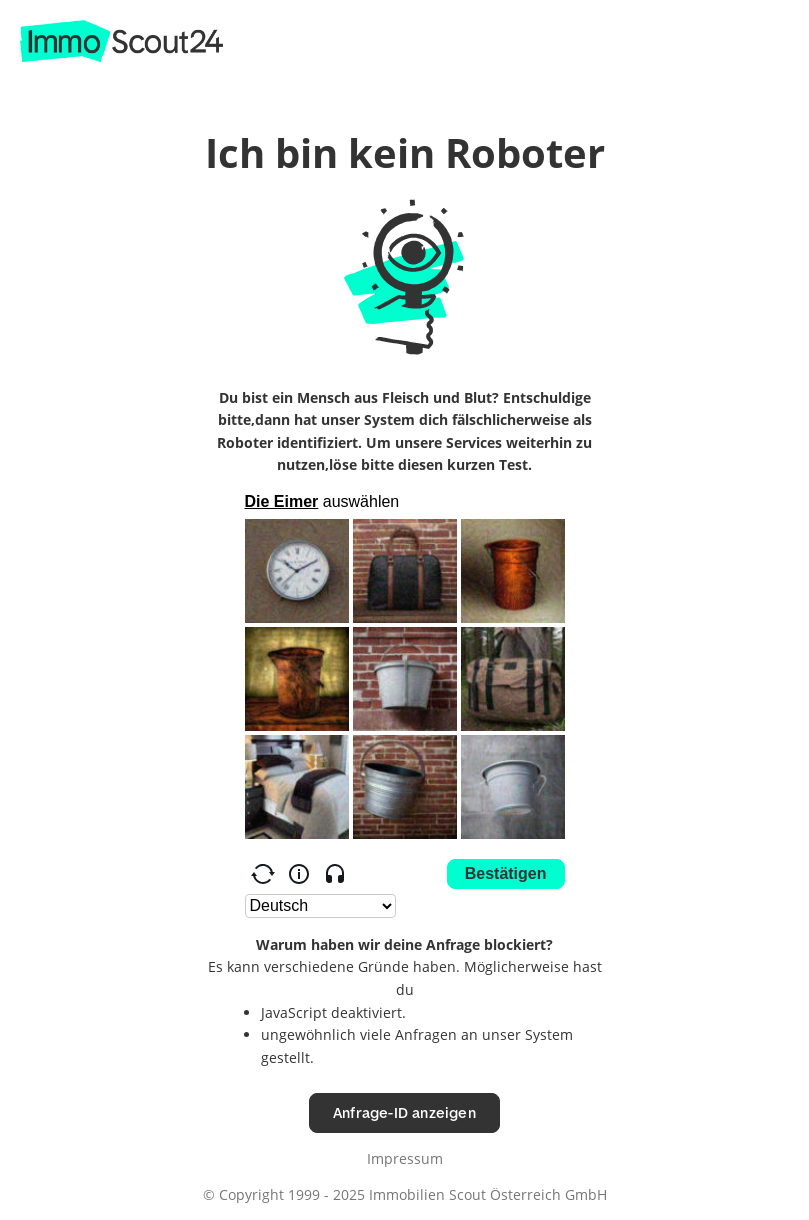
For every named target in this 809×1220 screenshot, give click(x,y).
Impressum (405, 1158)
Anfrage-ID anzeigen (404, 1112)
